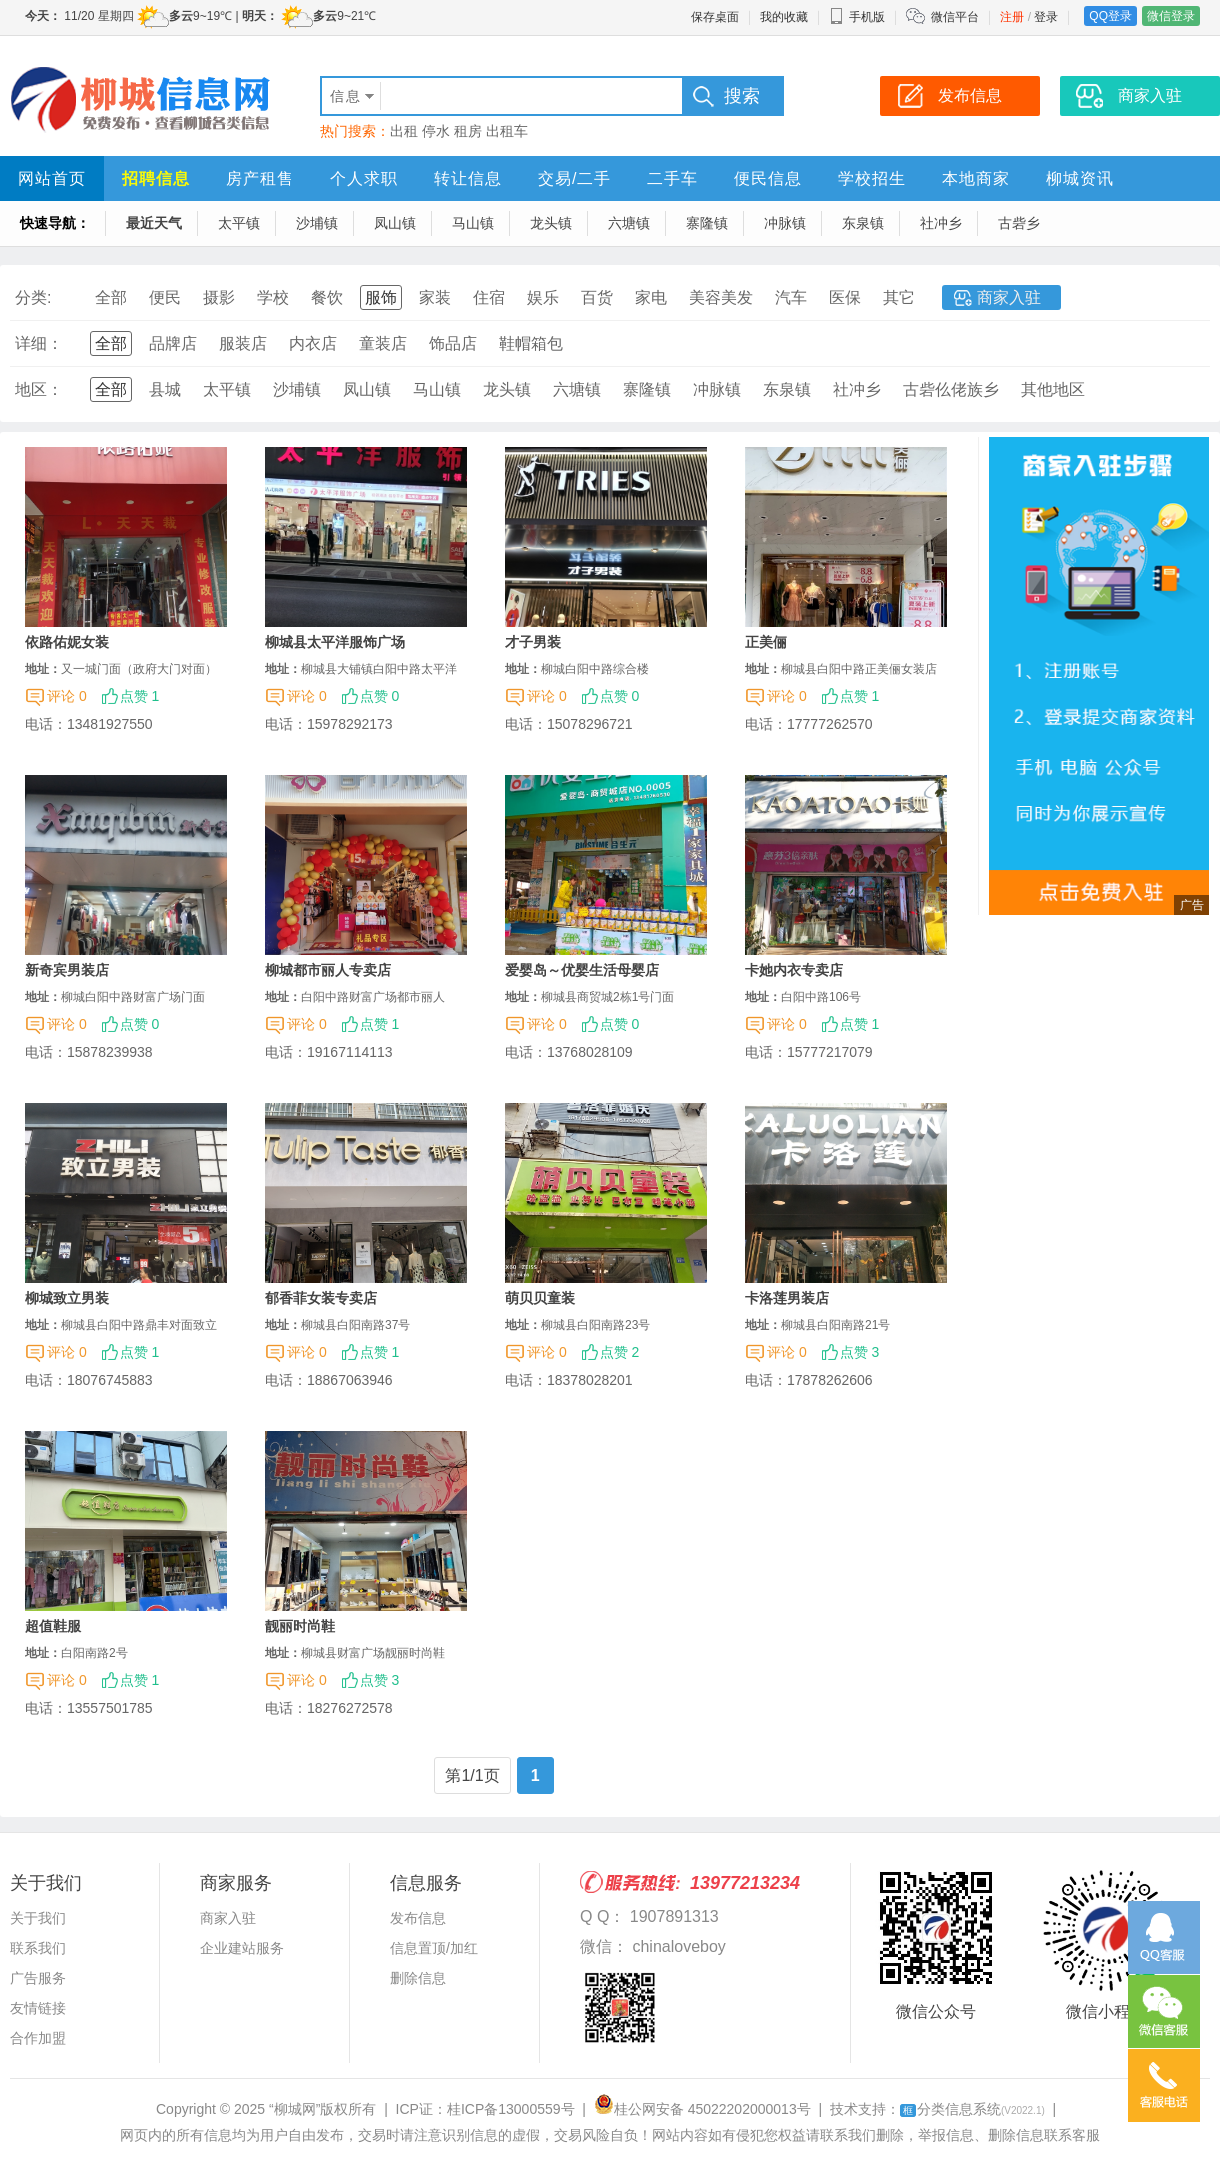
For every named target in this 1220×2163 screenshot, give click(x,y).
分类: (33, 297)
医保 (845, 297)
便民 (165, 297)
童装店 (383, 343)
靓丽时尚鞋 (300, 1626)
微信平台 (955, 17)
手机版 (857, 17)
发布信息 (418, 1918)
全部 (111, 297)
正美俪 (766, 642)
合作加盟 (38, 2038)
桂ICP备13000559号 (511, 2109)
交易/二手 (574, 178)
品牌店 (173, 343)
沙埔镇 (317, 223)
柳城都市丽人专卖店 (328, 970)
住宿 (489, 297)
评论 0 (67, 696)
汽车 (791, 297)
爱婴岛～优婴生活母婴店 (582, 970)
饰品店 (453, 343)
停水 (436, 131)
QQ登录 (1110, 16)
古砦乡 (1019, 223)
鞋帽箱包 (531, 343)
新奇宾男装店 (67, 970)
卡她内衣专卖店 (794, 970)
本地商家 (976, 178)
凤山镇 (395, 223)
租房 (468, 131)
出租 (404, 131)
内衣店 (313, 343)
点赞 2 (620, 1352)
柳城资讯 (1080, 178)
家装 (435, 297)
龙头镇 (551, 223)
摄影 (219, 297)
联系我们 (38, 1948)
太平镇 (239, 223)
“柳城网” (294, 2109)
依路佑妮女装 (67, 642)
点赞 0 (380, 696)
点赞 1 (140, 696)
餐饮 (327, 297)
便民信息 (768, 178)
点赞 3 (860, 1352)
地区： (39, 389)
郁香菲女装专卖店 (321, 1298)
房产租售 (260, 178)
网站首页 (52, 178)
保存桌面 (715, 17)
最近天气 (154, 223)
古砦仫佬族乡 (951, 389)
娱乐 (543, 297)
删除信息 (418, 1978)
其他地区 (1053, 389)
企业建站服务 (242, 1948)
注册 (1012, 17)
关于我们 (38, 1918)
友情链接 (38, 2008)
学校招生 (872, 178)
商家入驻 (1009, 297)
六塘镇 (629, 223)
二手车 (672, 178)
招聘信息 (156, 178)
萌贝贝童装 (540, 1298)
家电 (651, 297)
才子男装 (533, 642)
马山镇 (473, 223)
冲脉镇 (785, 223)
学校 (273, 297)
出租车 (507, 131)
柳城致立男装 (67, 1298)
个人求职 (364, 178)
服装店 (243, 343)
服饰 (381, 297)
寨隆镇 (707, 223)
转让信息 (468, 178)
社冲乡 (941, 223)
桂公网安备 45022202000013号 (702, 2109)
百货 (597, 297)
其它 (899, 297)
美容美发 (721, 297)
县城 (165, 389)
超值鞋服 (53, 1626)
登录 (1046, 17)
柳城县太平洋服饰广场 (335, 642)
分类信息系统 (972, 2109)
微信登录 (1171, 16)
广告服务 (38, 1978)
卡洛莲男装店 (787, 1298)
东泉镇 (863, 223)
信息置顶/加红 (434, 1948)
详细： (39, 343)
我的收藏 (784, 17)
